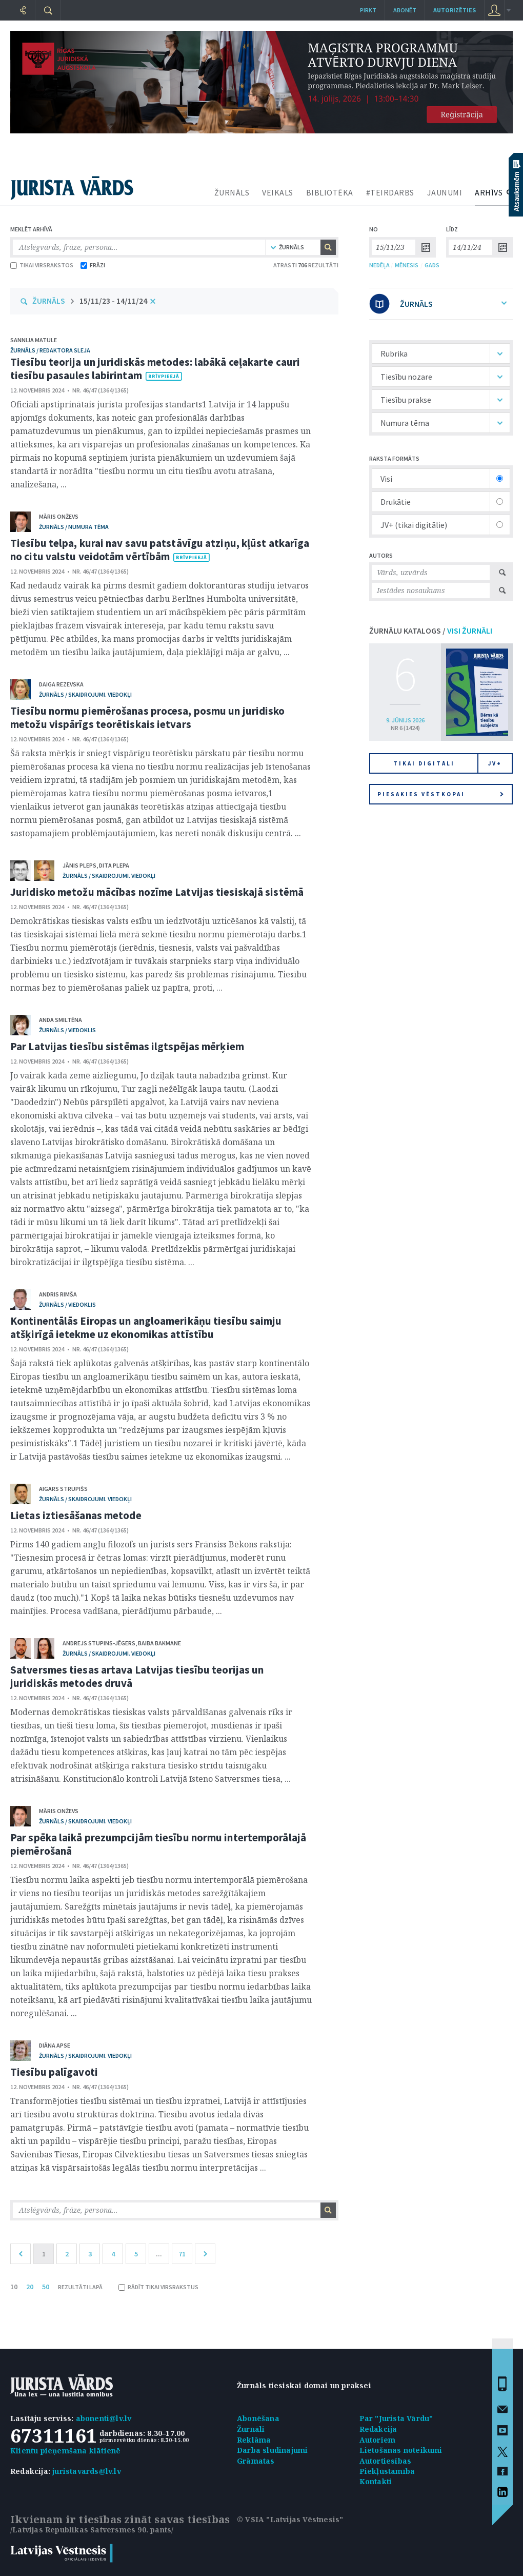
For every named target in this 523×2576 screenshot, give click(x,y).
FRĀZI (93, 265)
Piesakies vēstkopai (440, 794)
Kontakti (375, 2481)
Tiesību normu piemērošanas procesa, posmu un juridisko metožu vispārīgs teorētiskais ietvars (147, 717)
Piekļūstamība (387, 2471)
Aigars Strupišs (63, 1488)
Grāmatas (256, 2461)
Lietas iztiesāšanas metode (76, 1515)
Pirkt (368, 10)
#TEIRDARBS (390, 192)
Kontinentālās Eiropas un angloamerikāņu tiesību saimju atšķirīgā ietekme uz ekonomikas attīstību (145, 1327)
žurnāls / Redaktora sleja (50, 350)
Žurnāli (251, 2429)
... (159, 2253)
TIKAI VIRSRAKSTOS (41, 265)
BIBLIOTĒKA (329, 192)
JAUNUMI (444, 192)
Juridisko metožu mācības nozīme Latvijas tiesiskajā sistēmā (157, 892)
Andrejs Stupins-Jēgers (99, 1643)
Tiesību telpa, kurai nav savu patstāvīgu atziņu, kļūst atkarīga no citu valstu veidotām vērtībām (159, 549)
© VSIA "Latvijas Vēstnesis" (290, 2519)
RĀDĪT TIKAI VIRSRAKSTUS (158, 2287)
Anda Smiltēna (60, 1020)
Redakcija (378, 2429)
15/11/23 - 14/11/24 (113, 301)
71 (182, 2253)
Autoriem (377, 2440)
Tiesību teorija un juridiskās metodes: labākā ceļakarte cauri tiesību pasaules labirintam (155, 368)
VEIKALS (277, 192)
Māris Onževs (58, 516)
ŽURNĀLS (232, 192)
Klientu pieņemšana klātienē (65, 2450)
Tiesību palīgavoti (54, 2072)
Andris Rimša (58, 1294)
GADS (432, 265)
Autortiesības (385, 2461)
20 (29, 2286)
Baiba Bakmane (159, 1643)
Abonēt (404, 10)
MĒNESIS (406, 265)
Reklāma (254, 2440)
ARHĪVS (488, 192)
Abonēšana (258, 2418)
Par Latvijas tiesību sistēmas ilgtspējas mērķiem (127, 1046)
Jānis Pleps (79, 865)
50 (45, 2286)
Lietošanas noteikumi (400, 2450)
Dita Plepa (114, 865)
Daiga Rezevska (61, 684)
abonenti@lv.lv (104, 2418)
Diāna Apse (54, 2045)
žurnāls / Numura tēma (74, 526)
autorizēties (454, 10)
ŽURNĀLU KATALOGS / (430, 630)
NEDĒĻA (379, 265)
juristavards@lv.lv (86, 2471)
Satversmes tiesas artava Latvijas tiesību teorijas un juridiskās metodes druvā (137, 1676)
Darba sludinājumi (272, 2450)
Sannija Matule (33, 340)
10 (13, 2286)
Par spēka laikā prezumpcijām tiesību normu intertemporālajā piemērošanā (158, 1844)
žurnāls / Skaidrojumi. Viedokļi (85, 694)
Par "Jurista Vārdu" (396, 2418)
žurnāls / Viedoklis (67, 1030)
